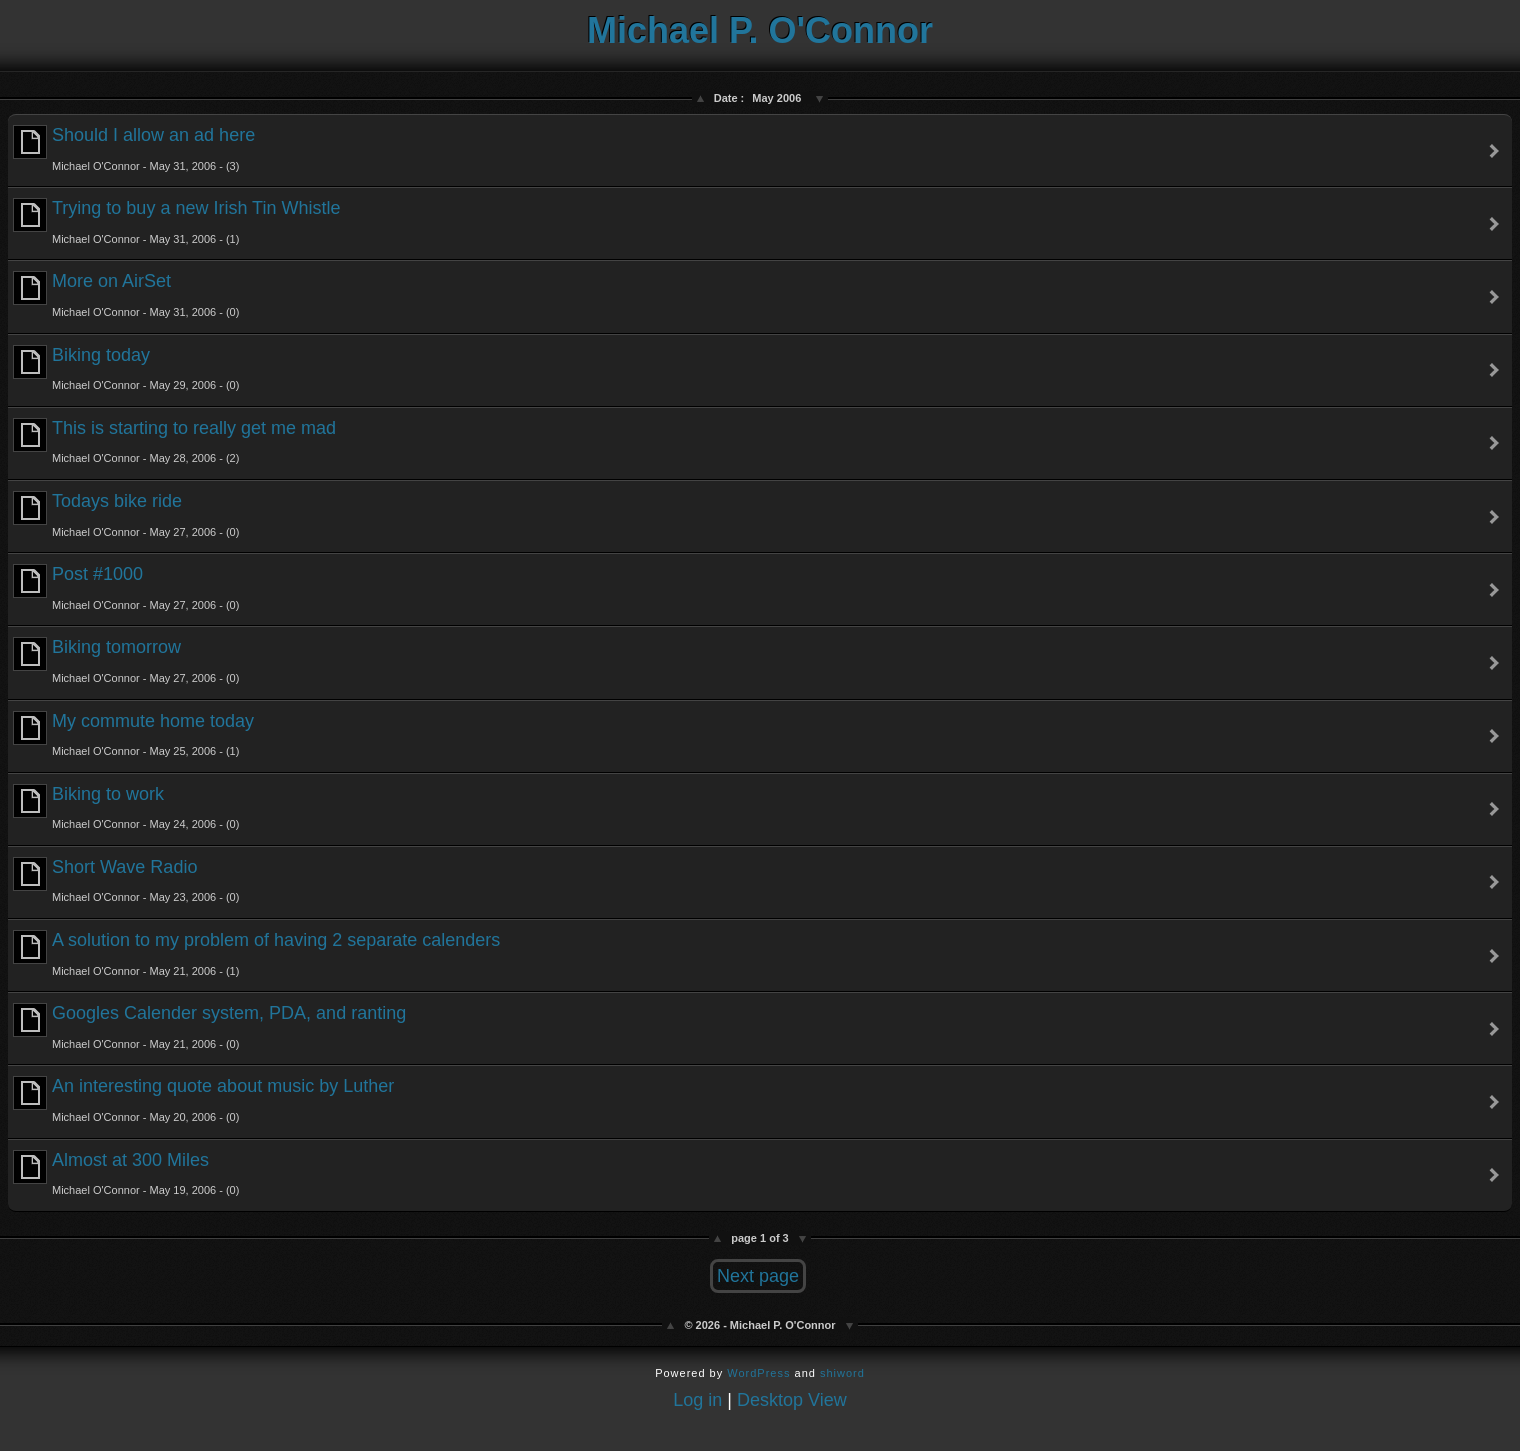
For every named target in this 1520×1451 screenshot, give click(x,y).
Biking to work (126, 807)
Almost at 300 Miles (126, 1173)
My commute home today (133, 734)
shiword (842, 1373)
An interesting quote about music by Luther (203, 1099)
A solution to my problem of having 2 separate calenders (256, 953)
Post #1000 (126, 587)
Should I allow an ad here (134, 148)
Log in (697, 1400)
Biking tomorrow (126, 660)
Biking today (126, 368)
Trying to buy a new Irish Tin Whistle (176, 221)
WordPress (758, 1373)
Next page (758, 1276)
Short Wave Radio (126, 880)
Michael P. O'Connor (760, 30)
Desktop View (792, 1400)
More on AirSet (126, 294)
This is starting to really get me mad (174, 441)
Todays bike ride (126, 514)
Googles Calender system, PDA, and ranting (209, 1026)
